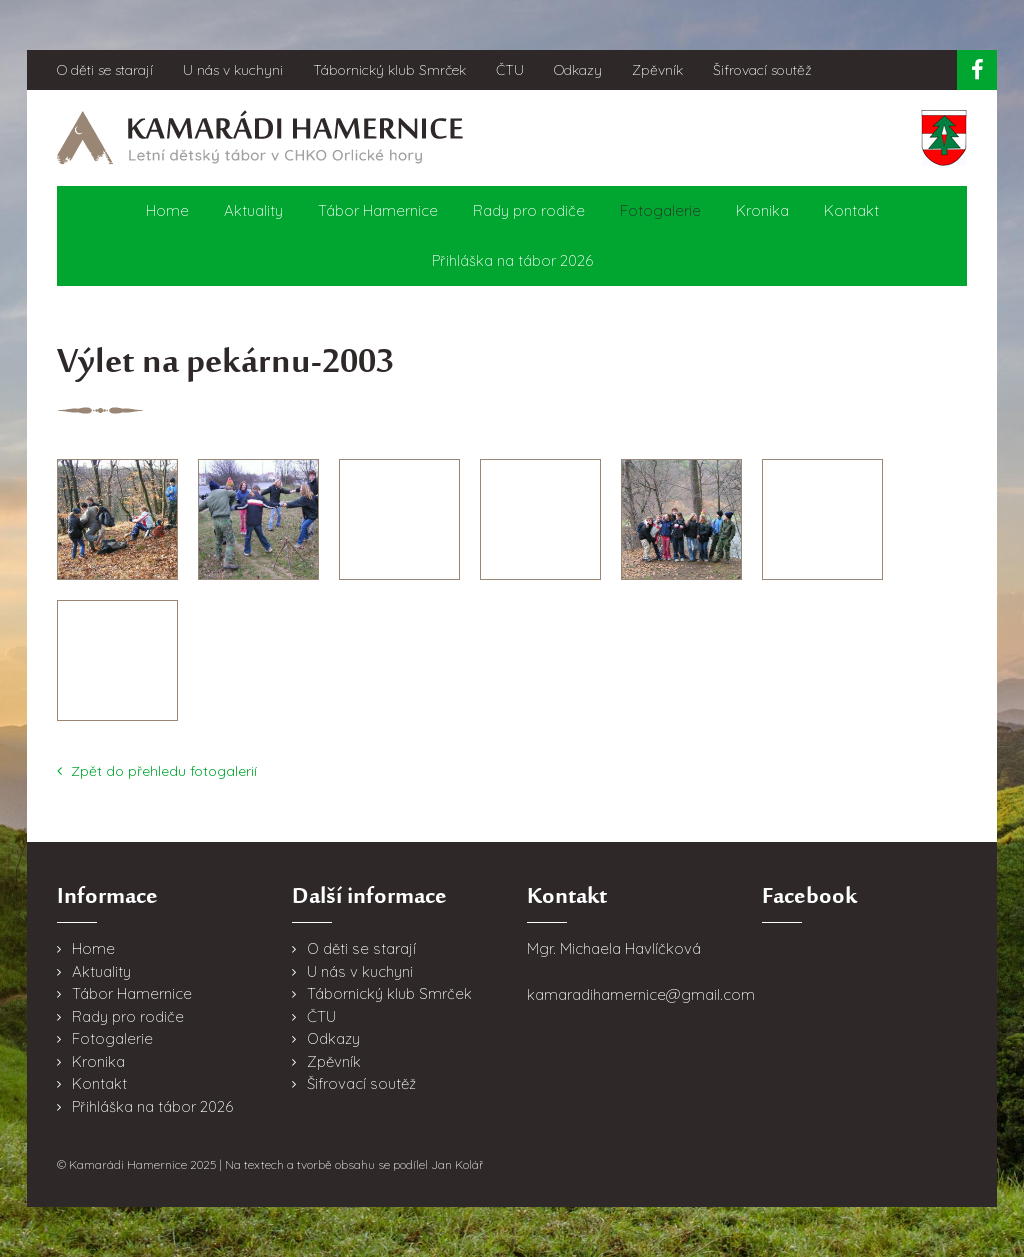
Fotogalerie (660, 210)
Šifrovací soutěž (762, 70)
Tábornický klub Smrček (389, 70)
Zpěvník (657, 70)
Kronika (762, 210)
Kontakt (851, 210)
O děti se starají (105, 70)
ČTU (510, 70)
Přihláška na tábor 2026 (512, 260)
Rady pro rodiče (529, 210)
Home (167, 210)
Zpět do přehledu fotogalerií (157, 771)
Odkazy (578, 70)
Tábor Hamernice (378, 210)
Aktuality (253, 210)
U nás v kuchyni (233, 70)
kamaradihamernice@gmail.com (641, 994)
